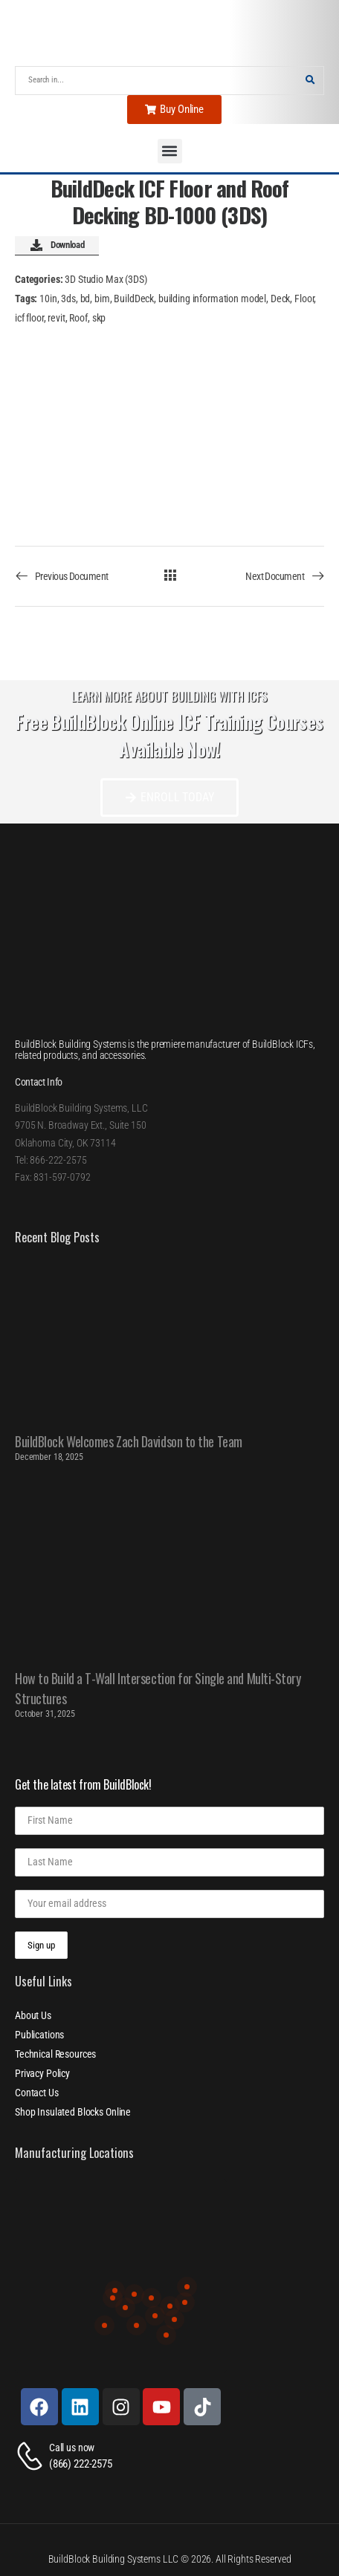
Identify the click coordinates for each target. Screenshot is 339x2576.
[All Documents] (170, 575)
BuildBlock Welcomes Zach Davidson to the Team (128, 1441)
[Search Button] (310, 80)
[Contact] (32, 2456)
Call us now (71, 2447)
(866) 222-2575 (80, 2464)
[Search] (156, 80)
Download (57, 245)
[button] (170, 151)
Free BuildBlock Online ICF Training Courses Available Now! (169, 735)
